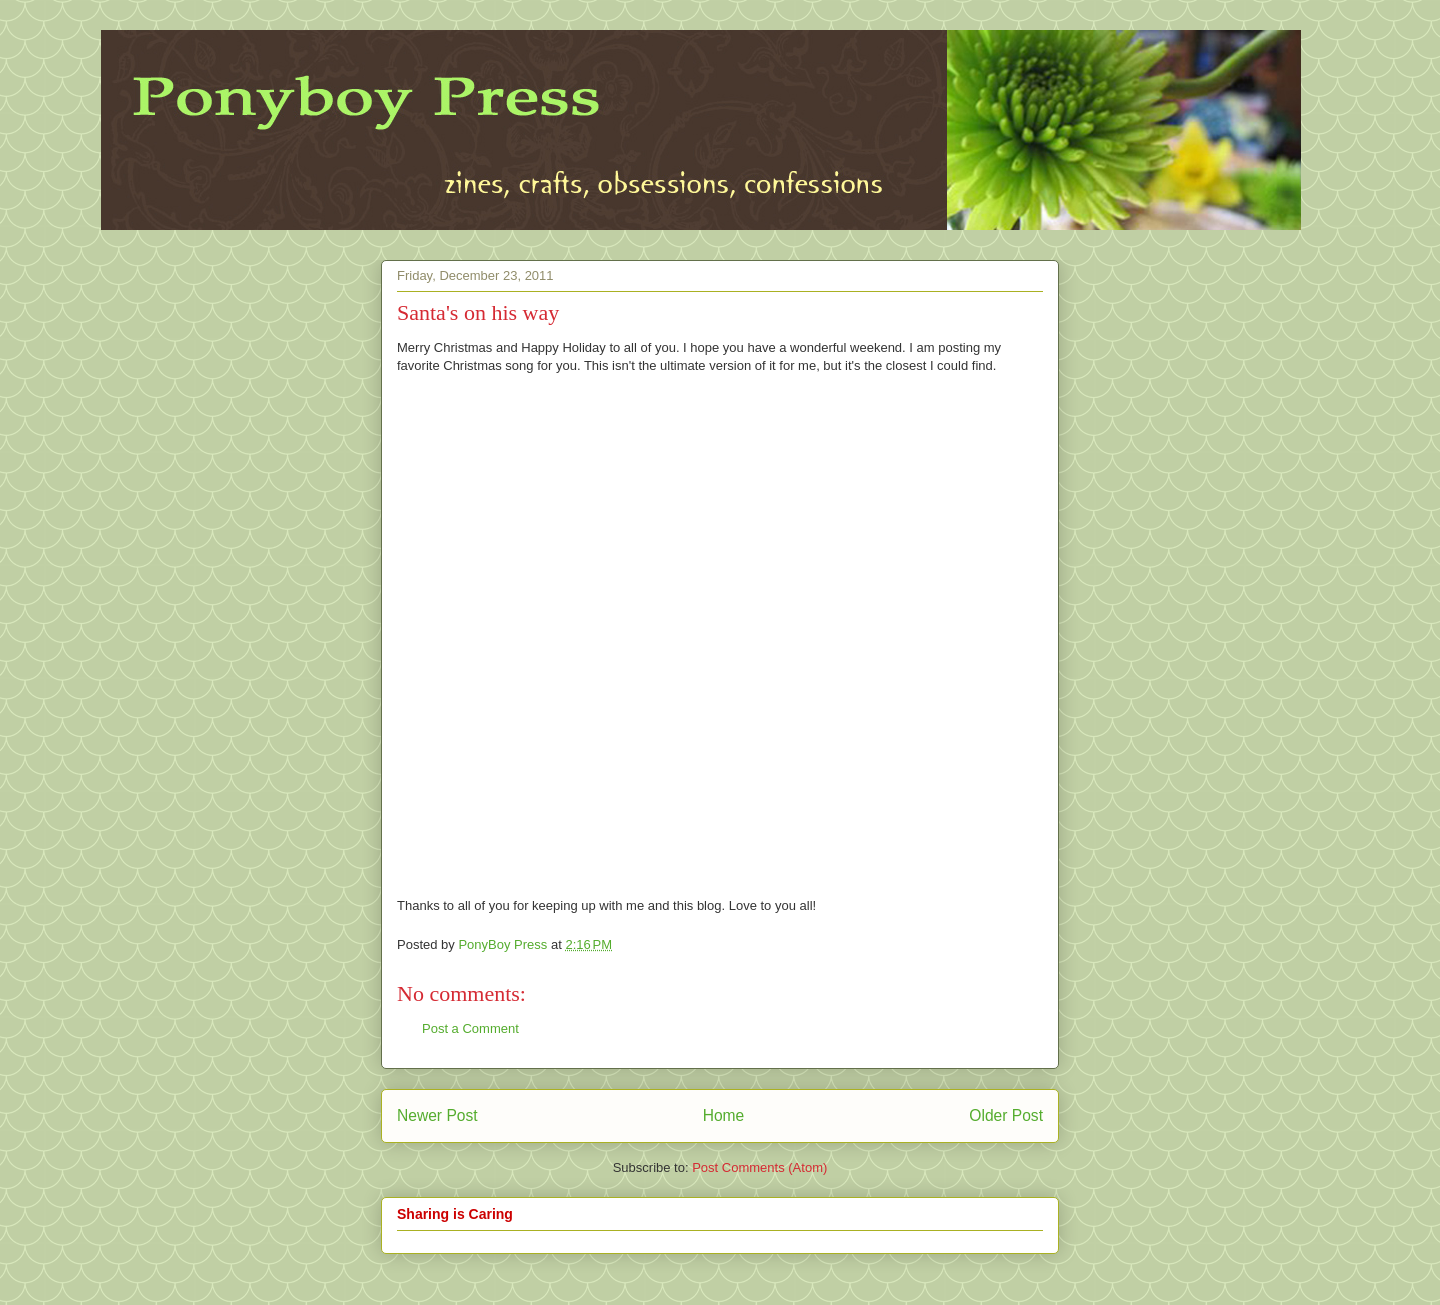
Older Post (1006, 1115)
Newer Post (437, 1115)
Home (724, 1115)
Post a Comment (470, 1028)
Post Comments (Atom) (759, 1167)
